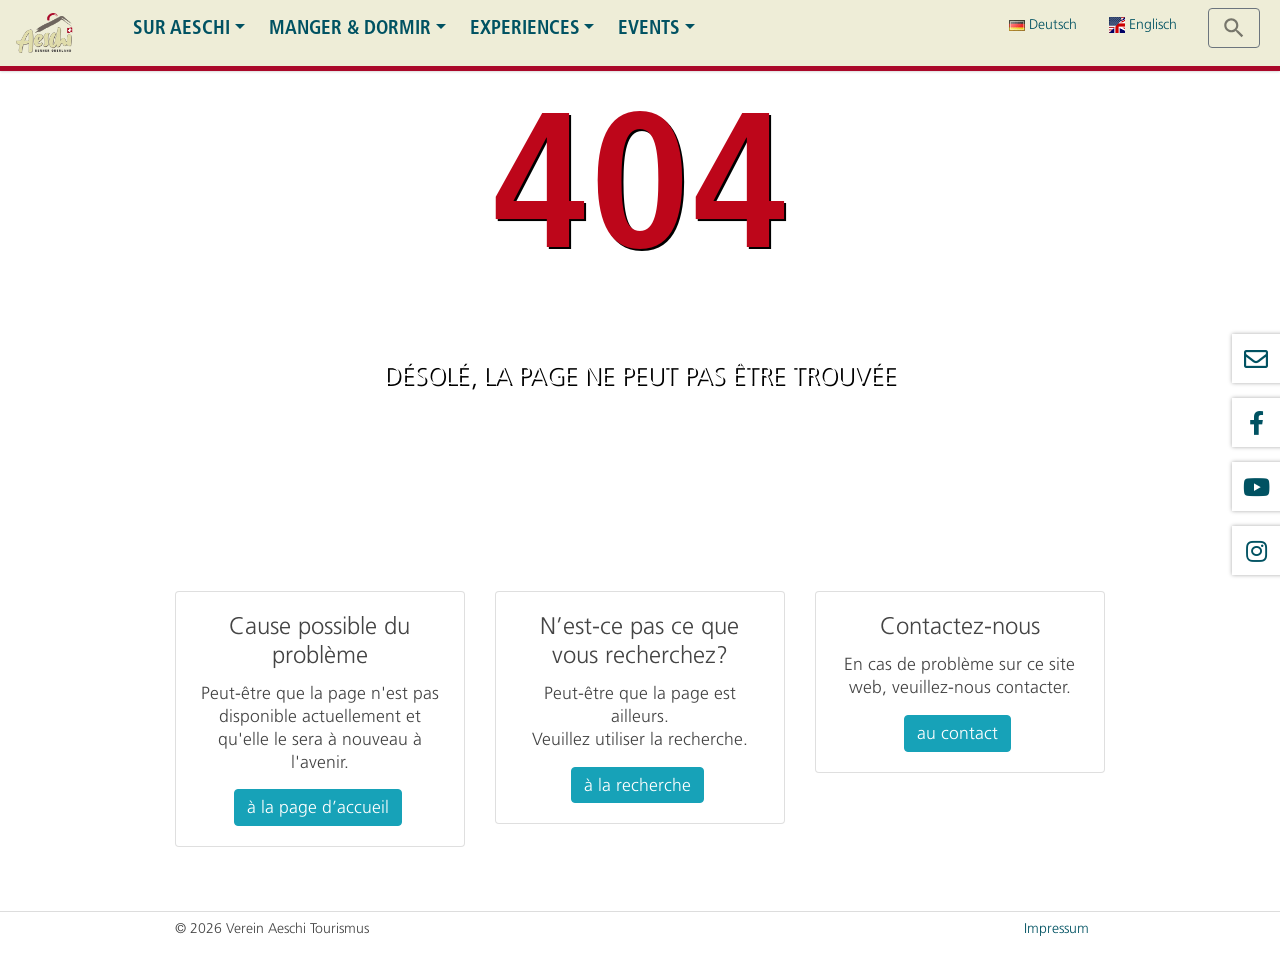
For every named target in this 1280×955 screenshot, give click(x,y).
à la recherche (637, 785)
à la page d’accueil (318, 807)
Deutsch (1043, 24)
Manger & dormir (350, 27)
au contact (957, 733)
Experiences (525, 27)
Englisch (1143, 24)
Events (649, 27)
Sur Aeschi (181, 27)
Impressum (1056, 928)
